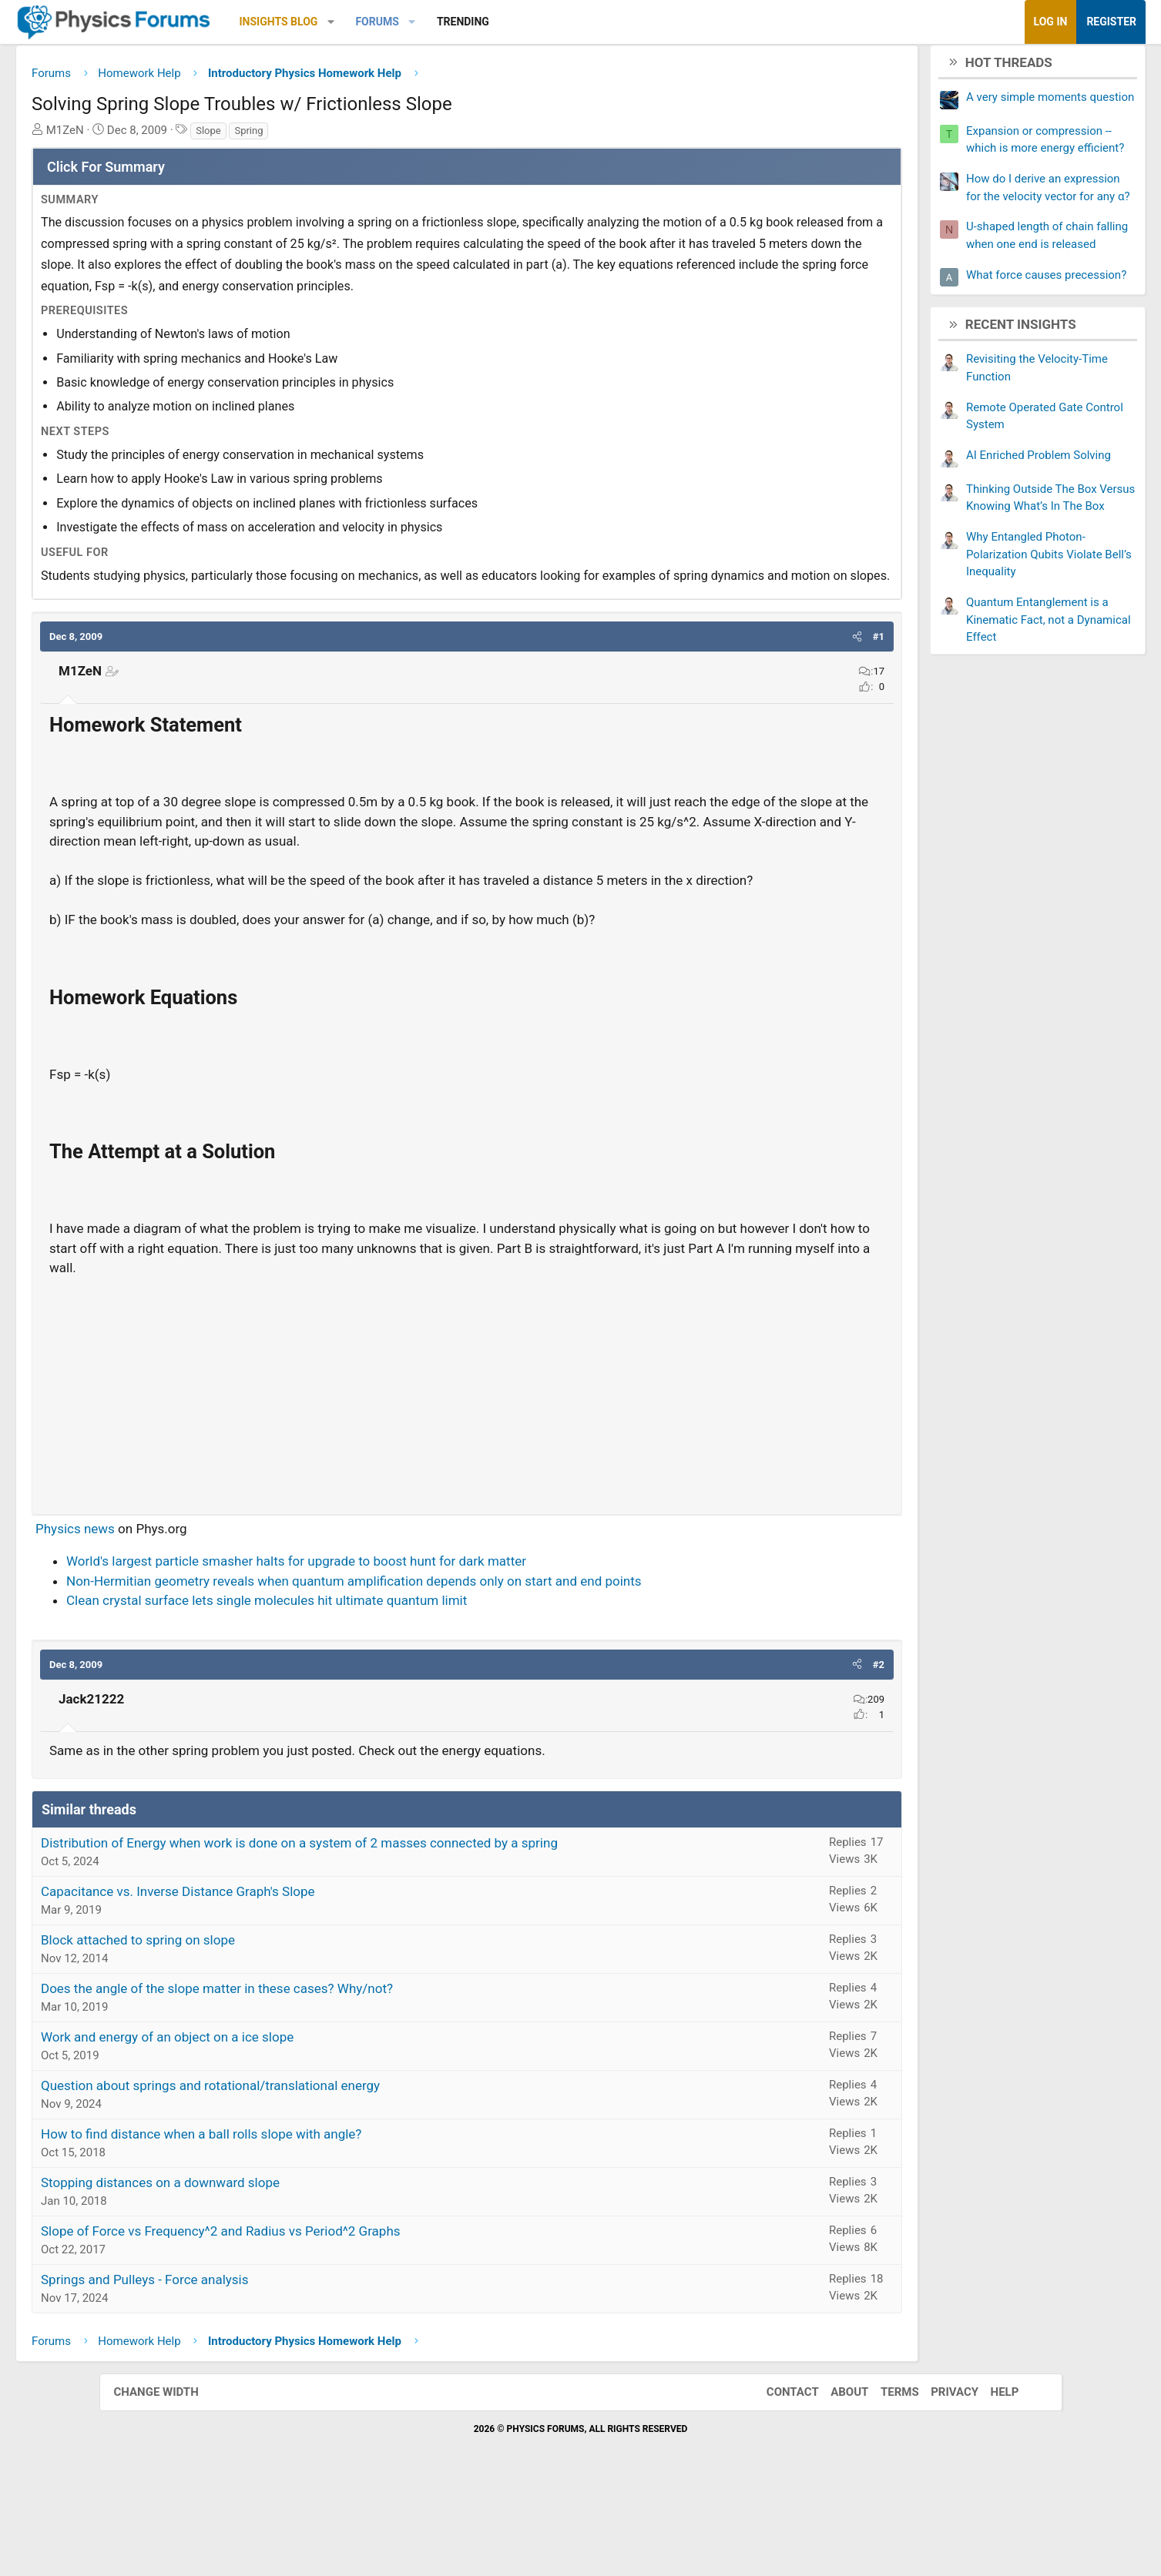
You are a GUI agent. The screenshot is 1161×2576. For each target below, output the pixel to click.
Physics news (174, 1615)
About (834, 2479)
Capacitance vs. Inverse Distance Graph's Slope (277, 1978)
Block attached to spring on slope (237, 2027)
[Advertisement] (467, 1476)
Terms (884, 2479)
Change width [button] (171, 2479)
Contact (777, 2479)
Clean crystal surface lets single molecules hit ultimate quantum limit (366, 1687)
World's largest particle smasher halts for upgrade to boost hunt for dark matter (396, 1648)
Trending (561, 21)
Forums (476, 21)
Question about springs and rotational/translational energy (309, 2172)
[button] (429, 22)
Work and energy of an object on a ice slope (266, 2124)
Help (989, 2479)
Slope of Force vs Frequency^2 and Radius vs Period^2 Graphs (320, 2318)
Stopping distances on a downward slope (259, 2269)
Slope (307, 136)
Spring (348, 136)
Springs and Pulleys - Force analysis (244, 2366)
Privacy (939, 2479)
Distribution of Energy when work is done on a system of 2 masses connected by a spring (398, 1930)
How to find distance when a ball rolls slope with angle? (300, 2221)
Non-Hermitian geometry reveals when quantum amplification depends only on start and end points (453, 1668)
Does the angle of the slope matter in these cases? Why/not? (316, 2075)
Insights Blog (377, 21)
